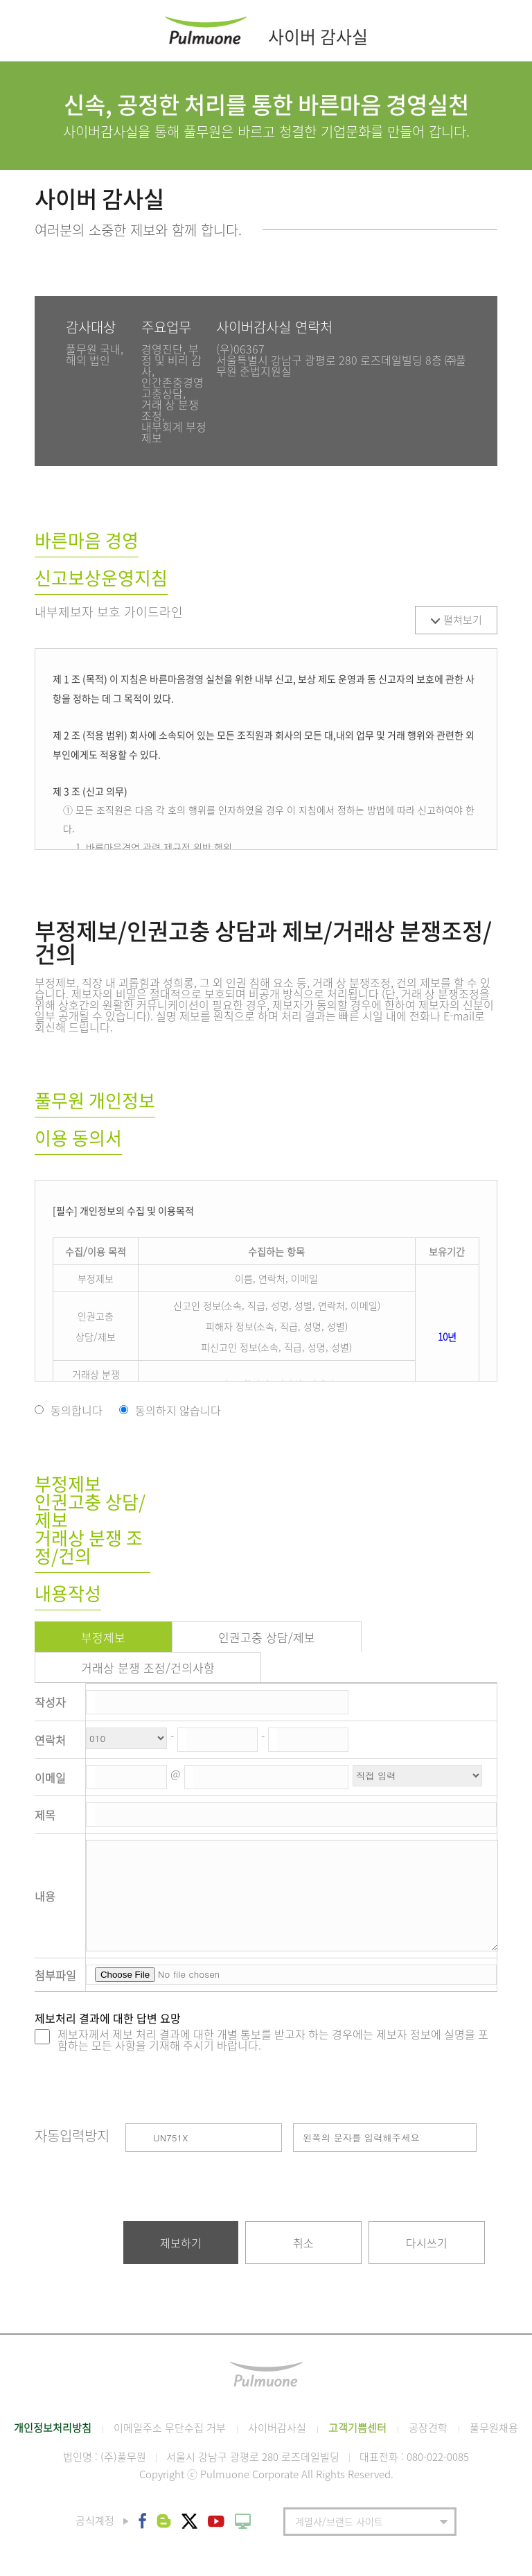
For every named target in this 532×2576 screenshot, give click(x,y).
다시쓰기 (426, 2242)
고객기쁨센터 (357, 2427)
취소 (303, 2242)
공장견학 (428, 2427)
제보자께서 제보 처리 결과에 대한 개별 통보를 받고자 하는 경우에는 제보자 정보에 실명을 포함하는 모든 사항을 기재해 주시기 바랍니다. (272, 2039)
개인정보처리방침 (52, 2427)
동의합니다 (77, 1410)
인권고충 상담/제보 (266, 1637)
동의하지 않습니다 (178, 1410)
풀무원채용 (494, 2427)
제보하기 (181, 2242)
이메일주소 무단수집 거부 (170, 2427)
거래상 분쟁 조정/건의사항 (148, 1667)
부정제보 (103, 1637)
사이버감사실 (277, 2427)
